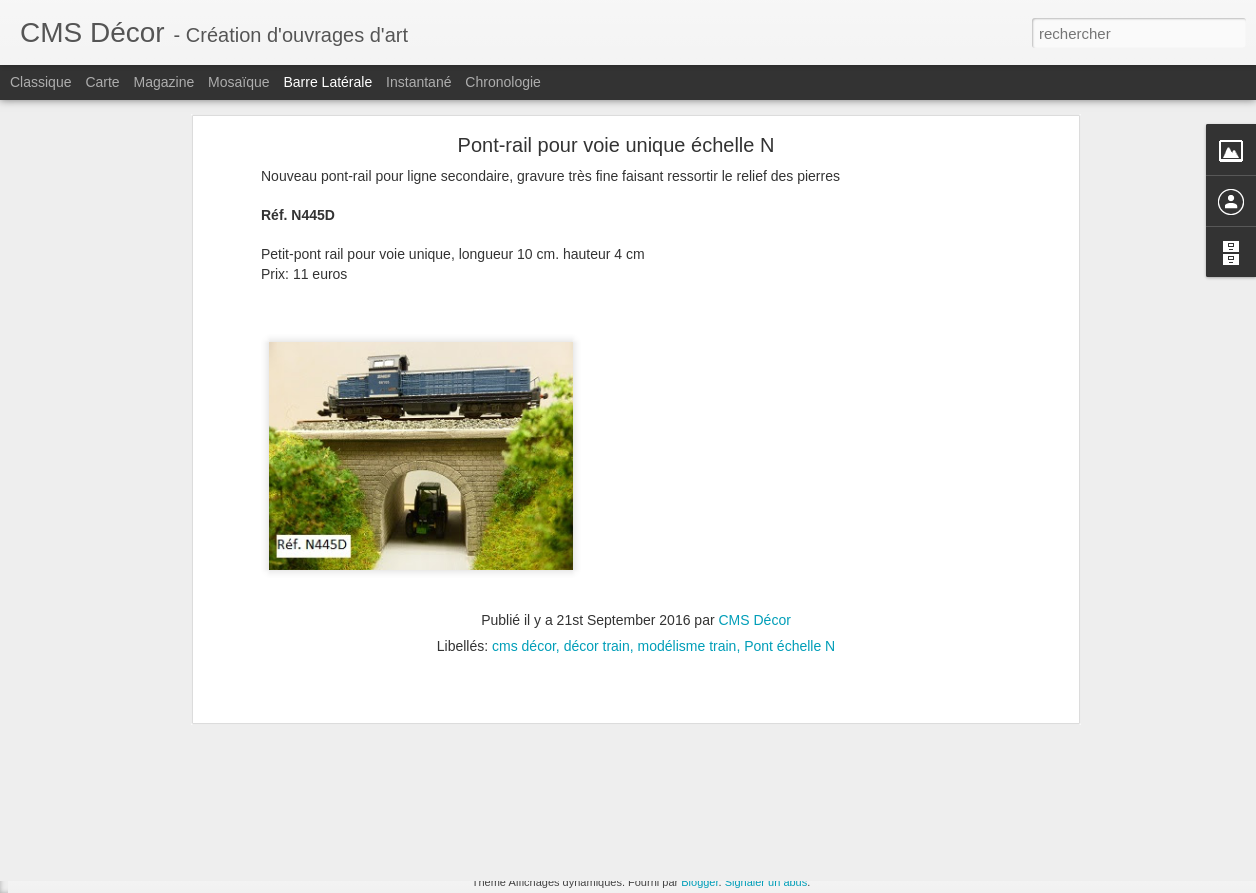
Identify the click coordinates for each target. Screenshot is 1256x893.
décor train (597, 478)
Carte (102, 82)
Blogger (699, 882)
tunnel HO (619, 798)
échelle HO (693, 798)
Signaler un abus (766, 882)
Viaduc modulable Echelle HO (128, 842)
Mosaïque (238, 82)
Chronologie (503, 82)
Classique (40, 82)
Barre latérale (327, 82)
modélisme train (687, 478)
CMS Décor (755, 452)
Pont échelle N (789, 478)
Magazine (164, 82)
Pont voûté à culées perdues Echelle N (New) (170, 797)
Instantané (418, 82)
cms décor (524, 478)
